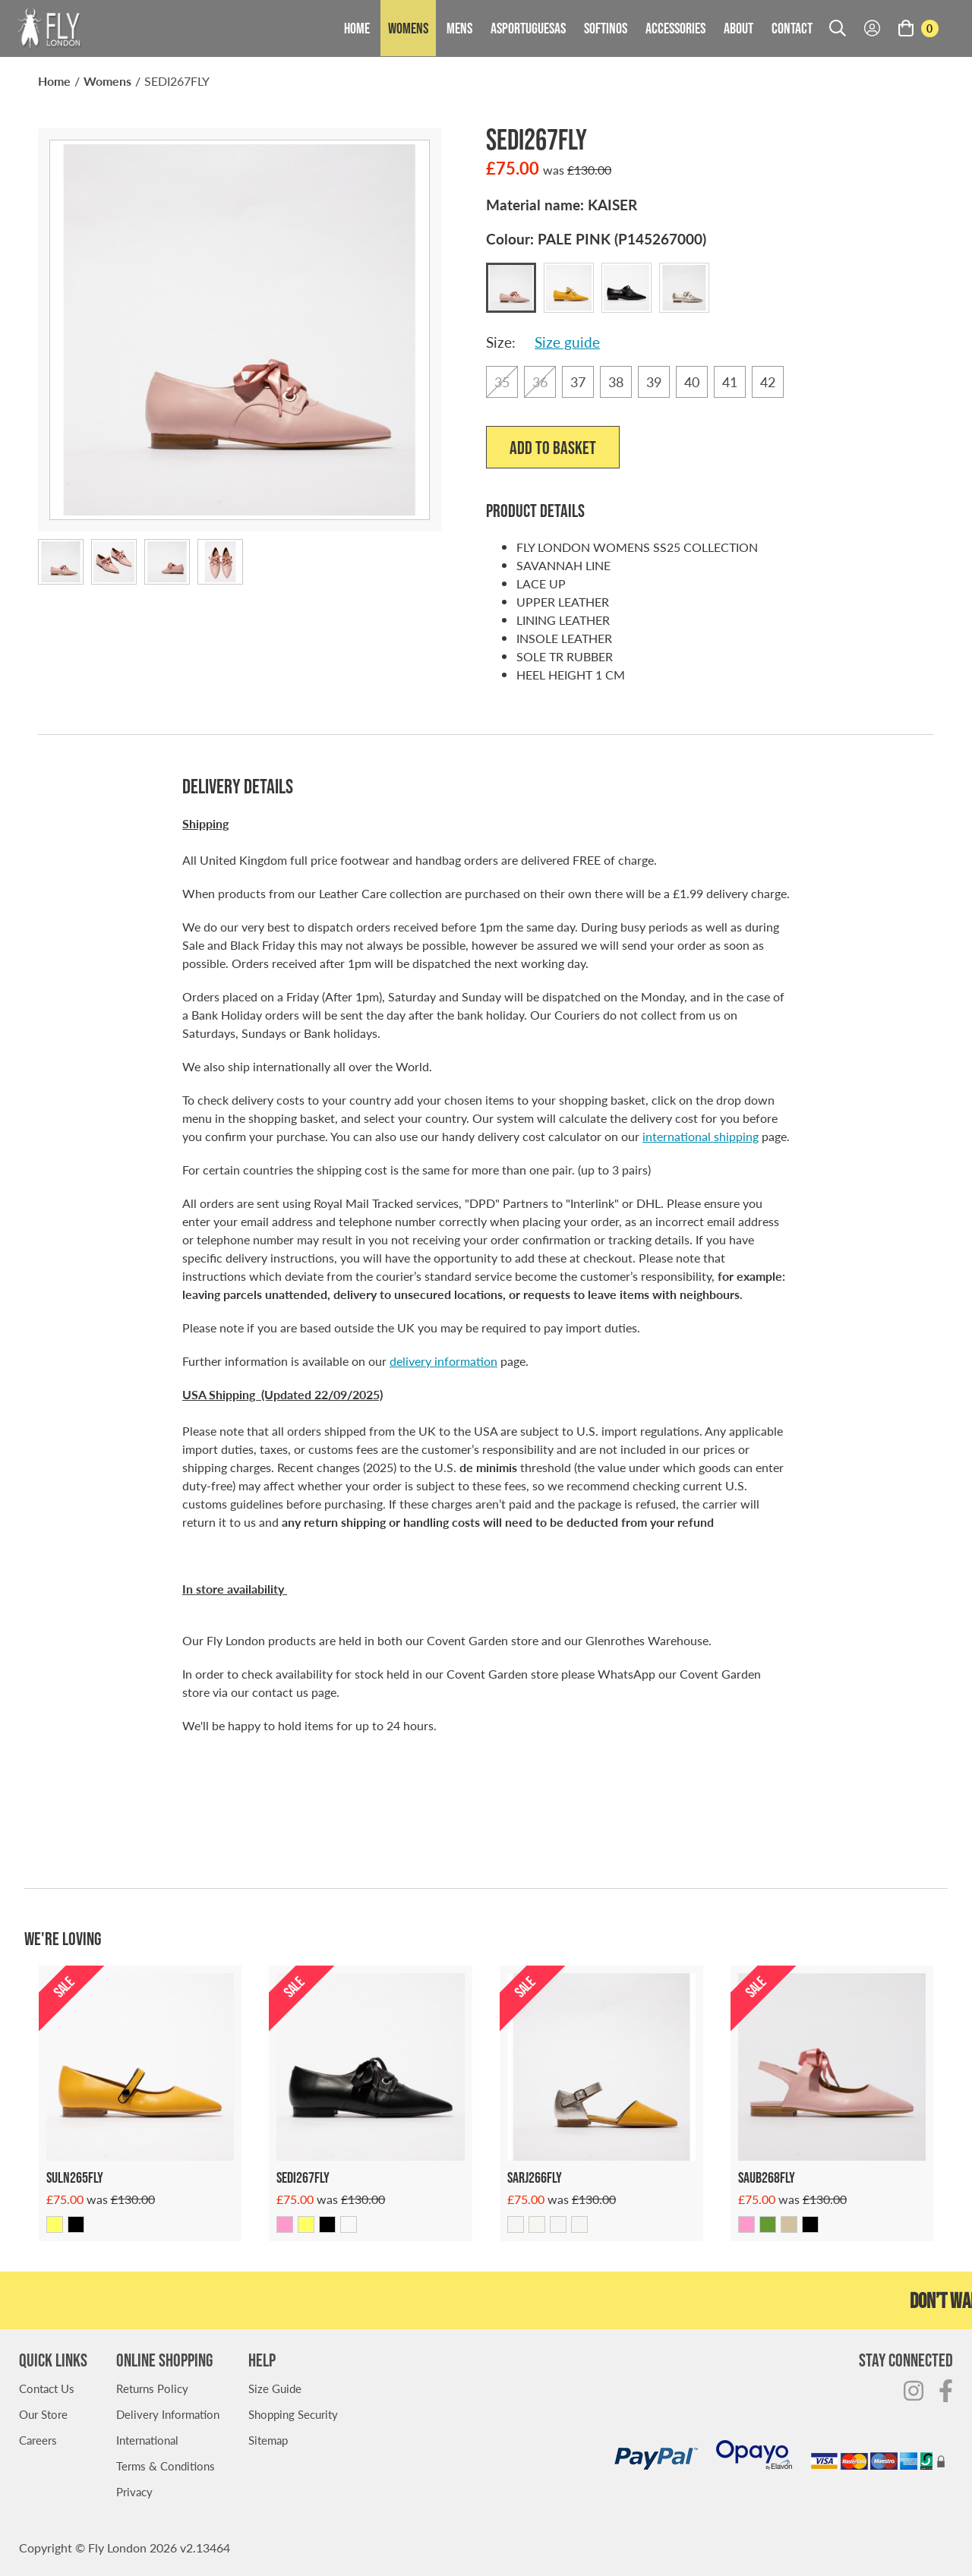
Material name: (561, 204)
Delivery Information (167, 2414)
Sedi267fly (303, 2177)
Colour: (596, 239)
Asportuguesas (528, 28)
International (147, 2440)
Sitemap (268, 2440)
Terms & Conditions (165, 2466)
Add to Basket (553, 447)
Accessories (675, 28)
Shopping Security (293, 2414)
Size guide (567, 342)
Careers (38, 2440)
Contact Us (46, 2388)
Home (357, 28)
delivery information (443, 1361)
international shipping (700, 1136)
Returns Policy (152, 2388)
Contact (792, 28)
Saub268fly (766, 2177)
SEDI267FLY (177, 81)
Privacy (134, 2491)
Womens (408, 28)
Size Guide (274, 2388)
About (738, 28)
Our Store (43, 2414)
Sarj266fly (534, 2177)
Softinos (605, 28)
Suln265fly (74, 2177)
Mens (459, 28)
